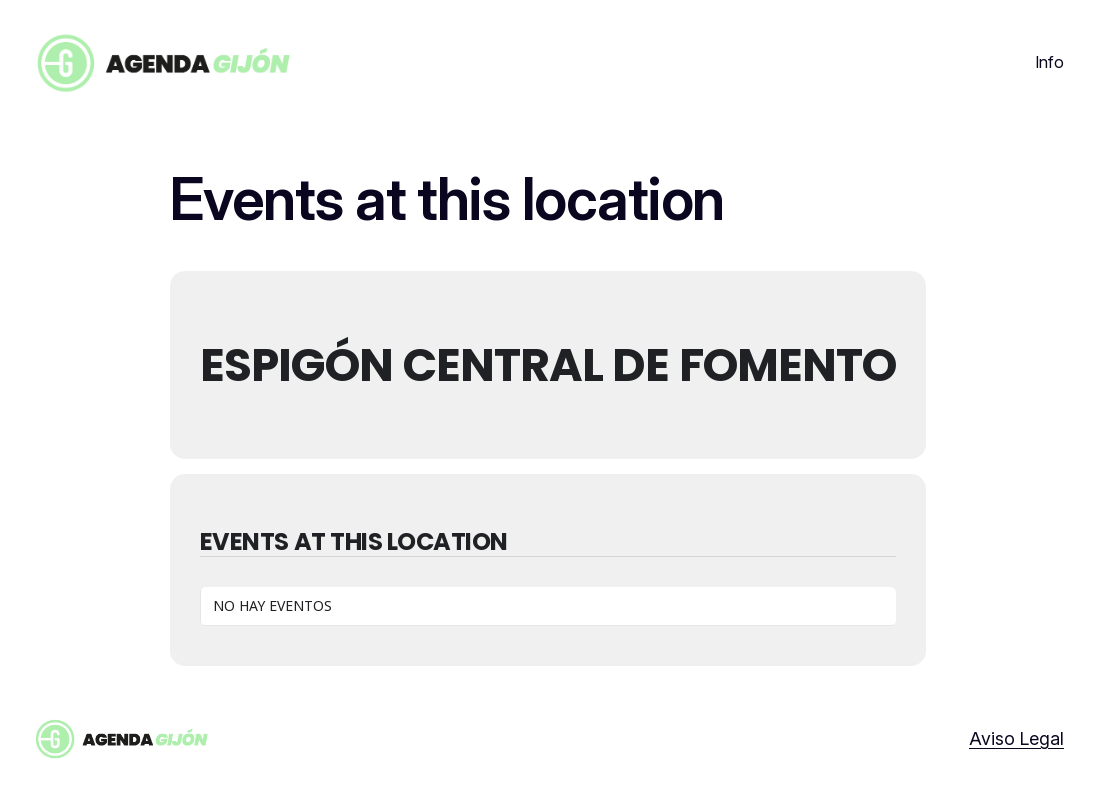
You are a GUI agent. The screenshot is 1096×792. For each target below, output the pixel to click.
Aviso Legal (1016, 738)
